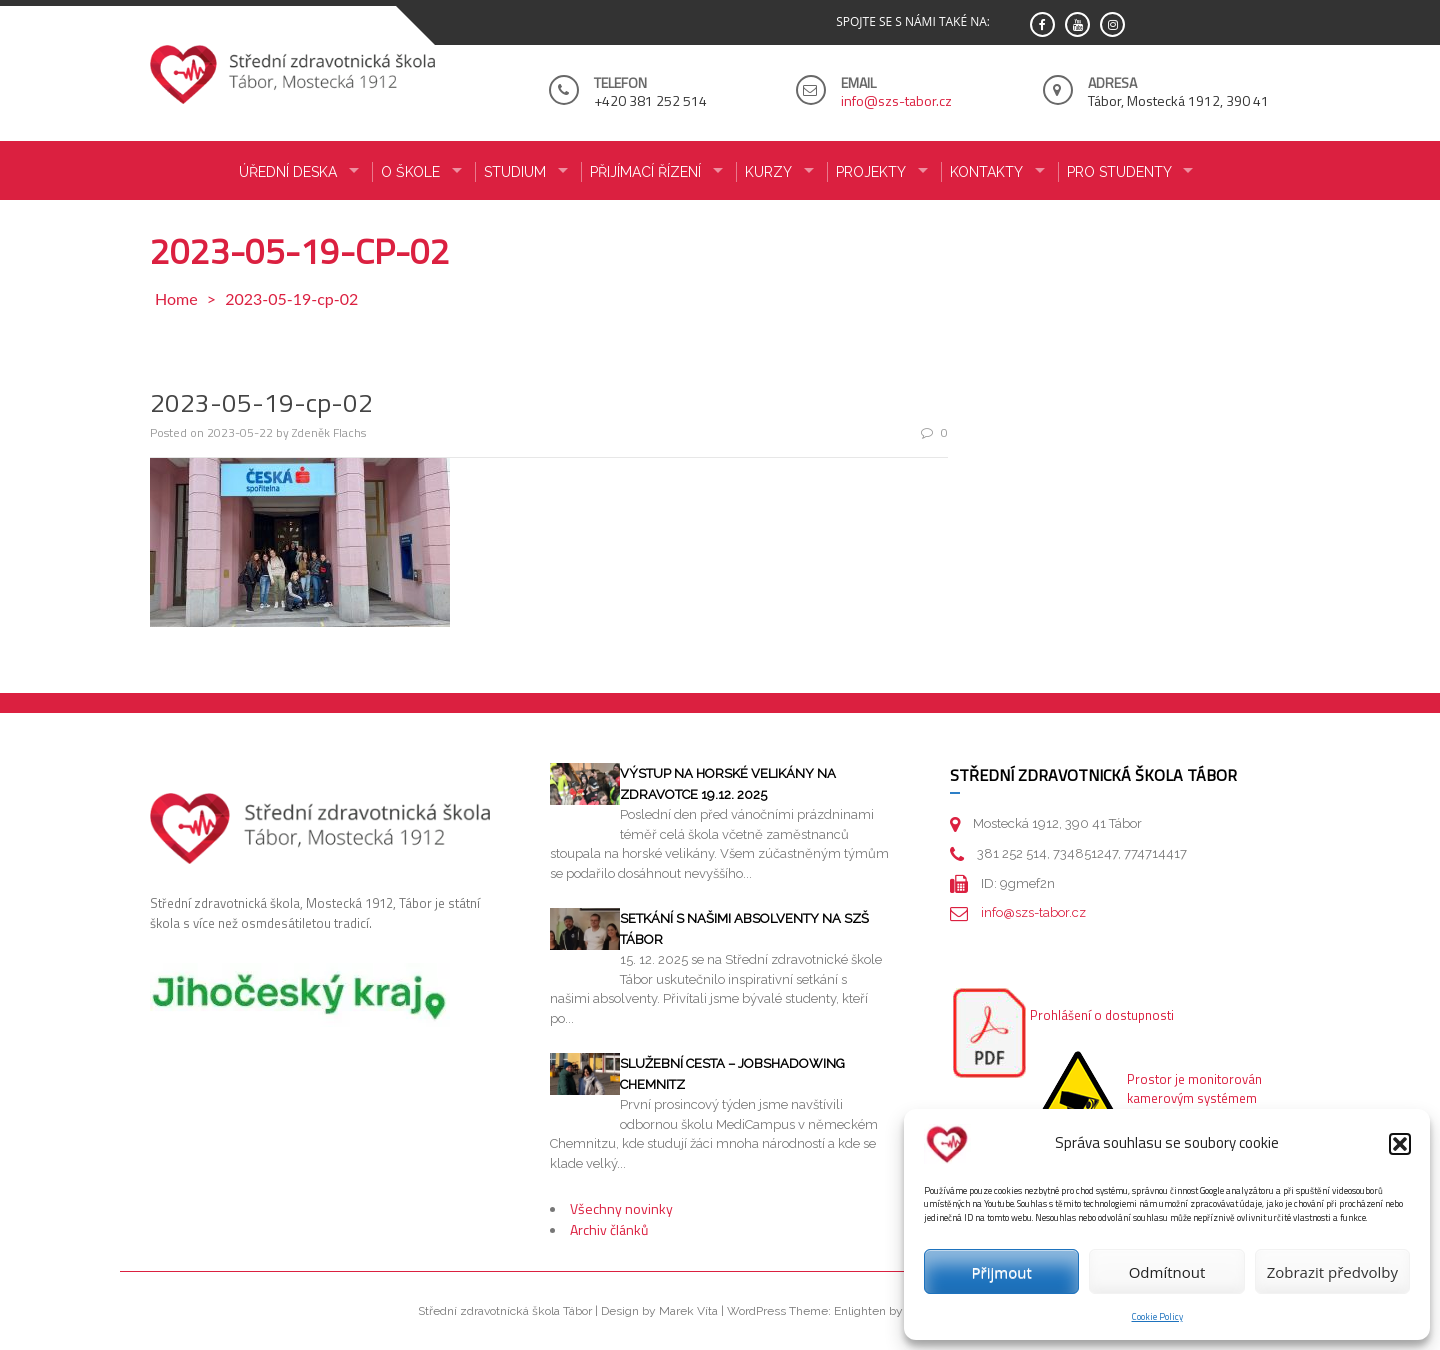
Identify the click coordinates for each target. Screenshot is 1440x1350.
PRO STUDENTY (1119, 172)
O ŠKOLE (410, 172)
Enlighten (860, 1311)
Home (176, 298)
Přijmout (1002, 1272)
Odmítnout (1167, 1272)
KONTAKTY (986, 172)
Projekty (871, 172)
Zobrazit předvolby (1332, 1272)
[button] (1400, 1144)
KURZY (768, 172)
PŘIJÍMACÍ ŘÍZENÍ (645, 172)
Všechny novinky (621, 1208)
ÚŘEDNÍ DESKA (288, 172)
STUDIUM (515, 172)
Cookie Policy (1157, 1316)
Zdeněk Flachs (329, 432)
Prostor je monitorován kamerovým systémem (1194, 1089)
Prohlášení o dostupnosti (1102, 1015)
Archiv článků (609, 1229)
